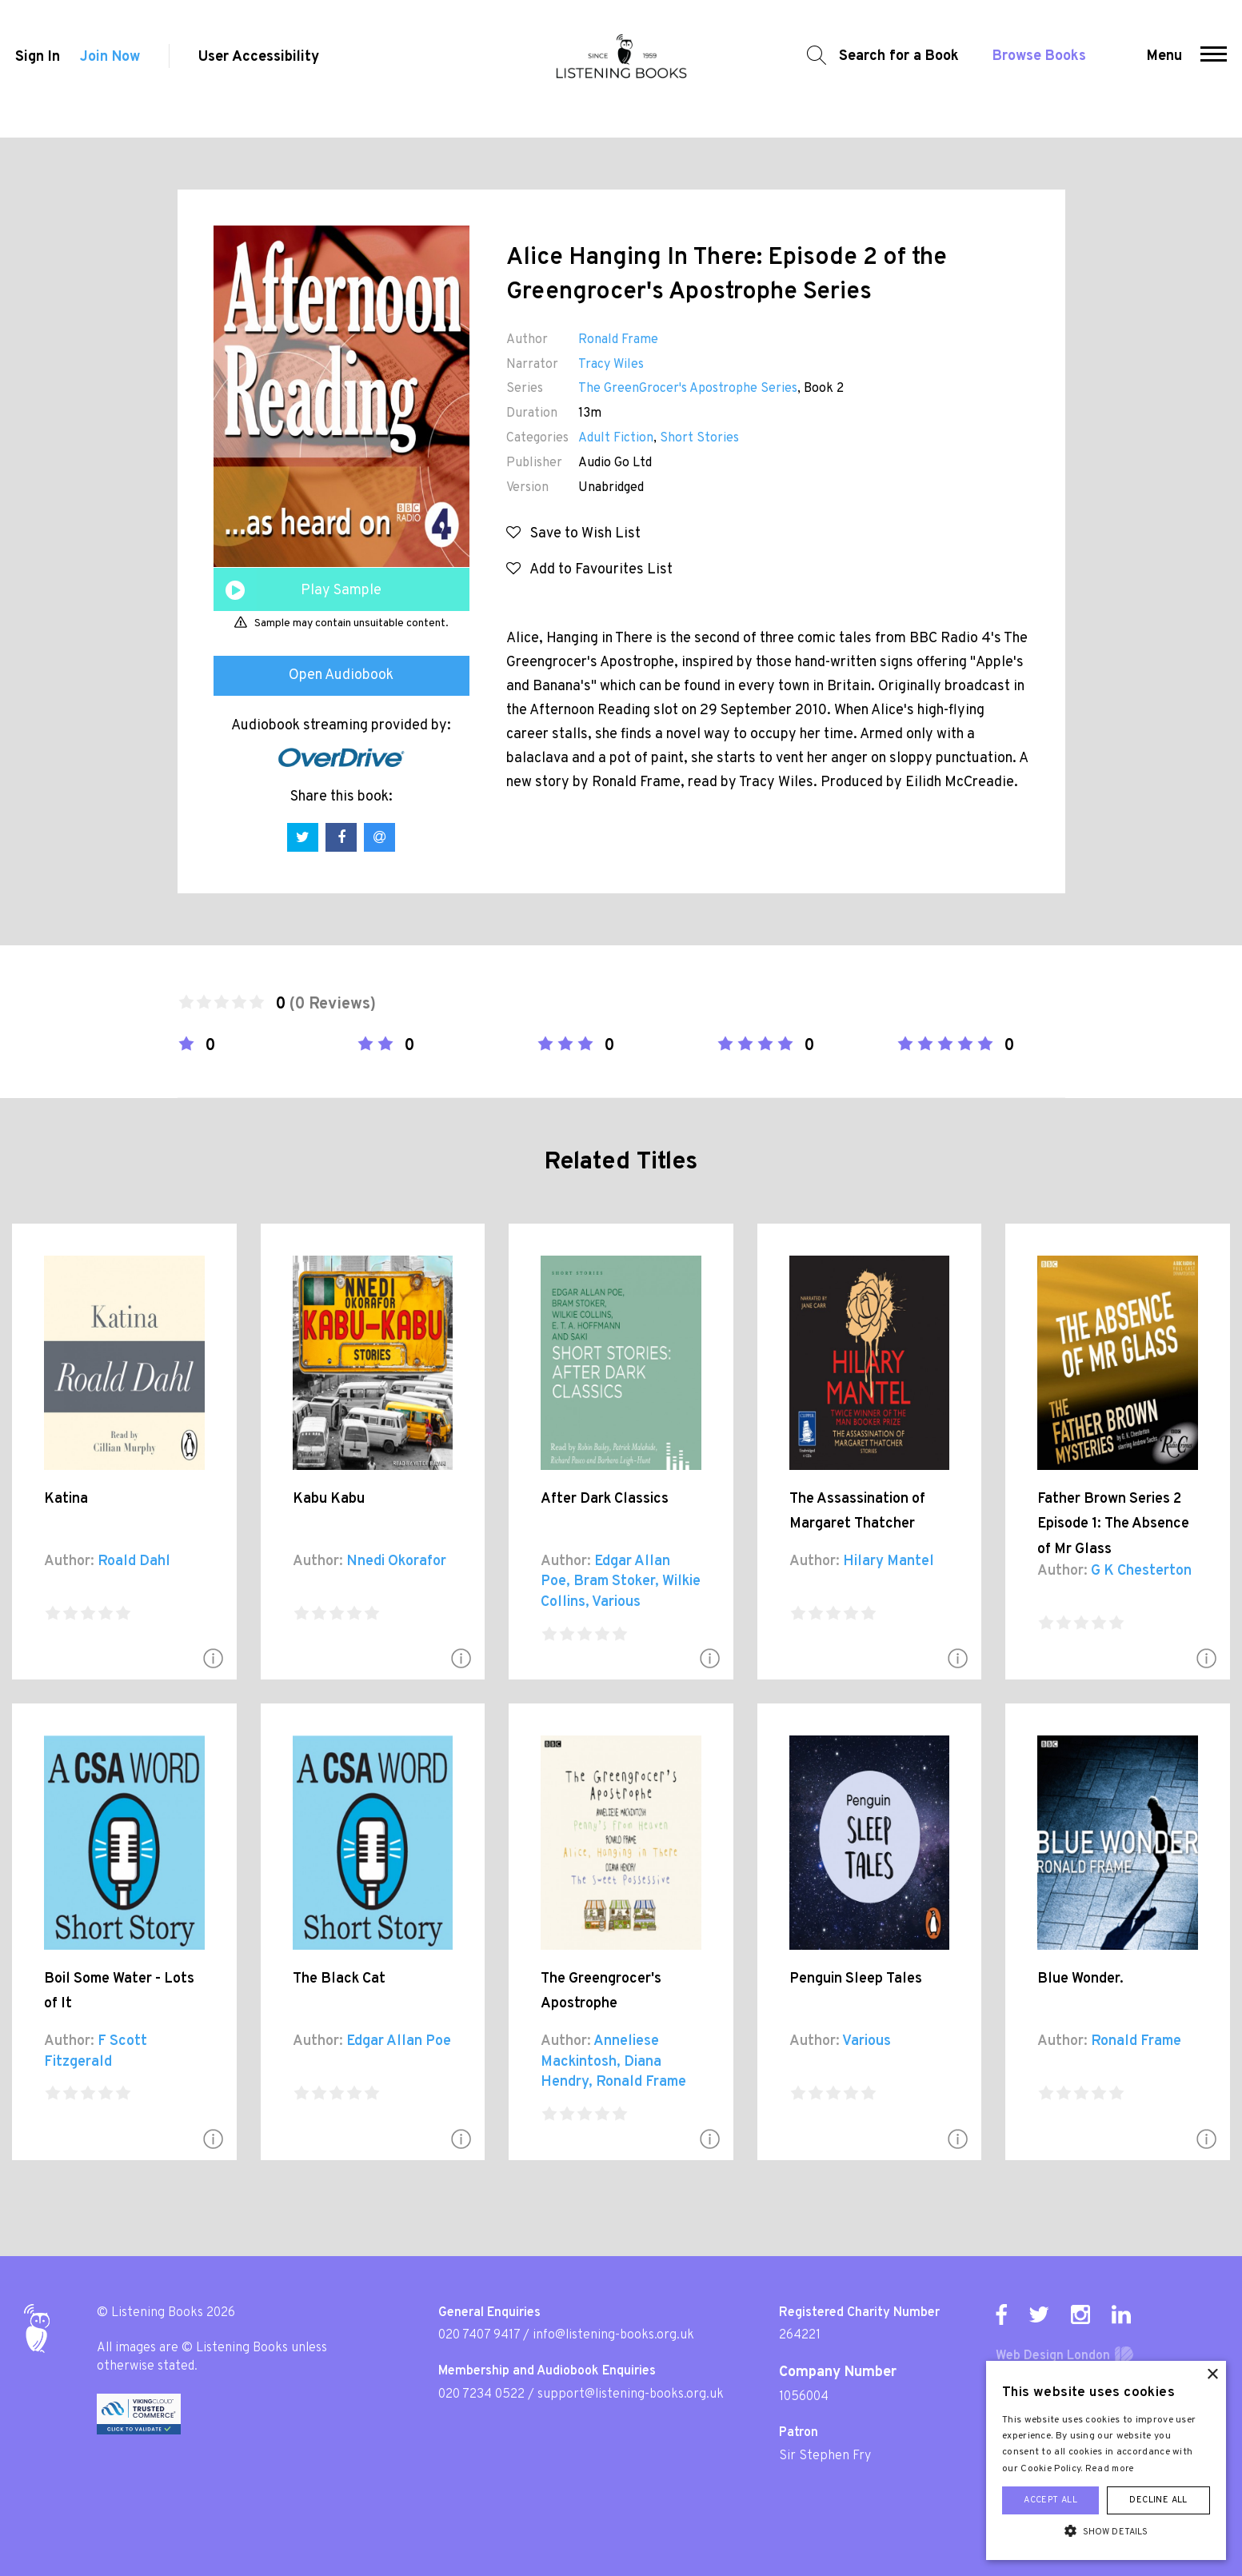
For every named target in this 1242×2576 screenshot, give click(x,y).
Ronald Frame (618, 340)
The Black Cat (339, 1979)
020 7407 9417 (479, 2335)
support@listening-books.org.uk (630, 2394)
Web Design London (1053, 2356)
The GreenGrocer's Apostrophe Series (687, 389)
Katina (66, 1499)
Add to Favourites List (589, 570)
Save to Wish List (573, 534)
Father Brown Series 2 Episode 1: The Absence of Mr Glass (1113, 1524)
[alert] (1106, 2460)
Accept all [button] (1050, 2500)
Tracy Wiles (611, 365)
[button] (1217, 68)
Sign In (34, 69)
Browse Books (1033, 68)
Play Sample (341, 590)
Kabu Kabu (329, 1499)
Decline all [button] (1158, 2500)
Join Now (111, 69)
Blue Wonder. (1080, 1979)
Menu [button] (1167, 68)
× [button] (1212, 2375)
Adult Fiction (615, 438)
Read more (1110, 2468)
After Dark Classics (605, 1499)
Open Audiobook (341, 675)
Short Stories (699, 438)
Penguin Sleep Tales (855, 1979)
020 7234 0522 (481, 2394)
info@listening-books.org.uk (613, 2335)
